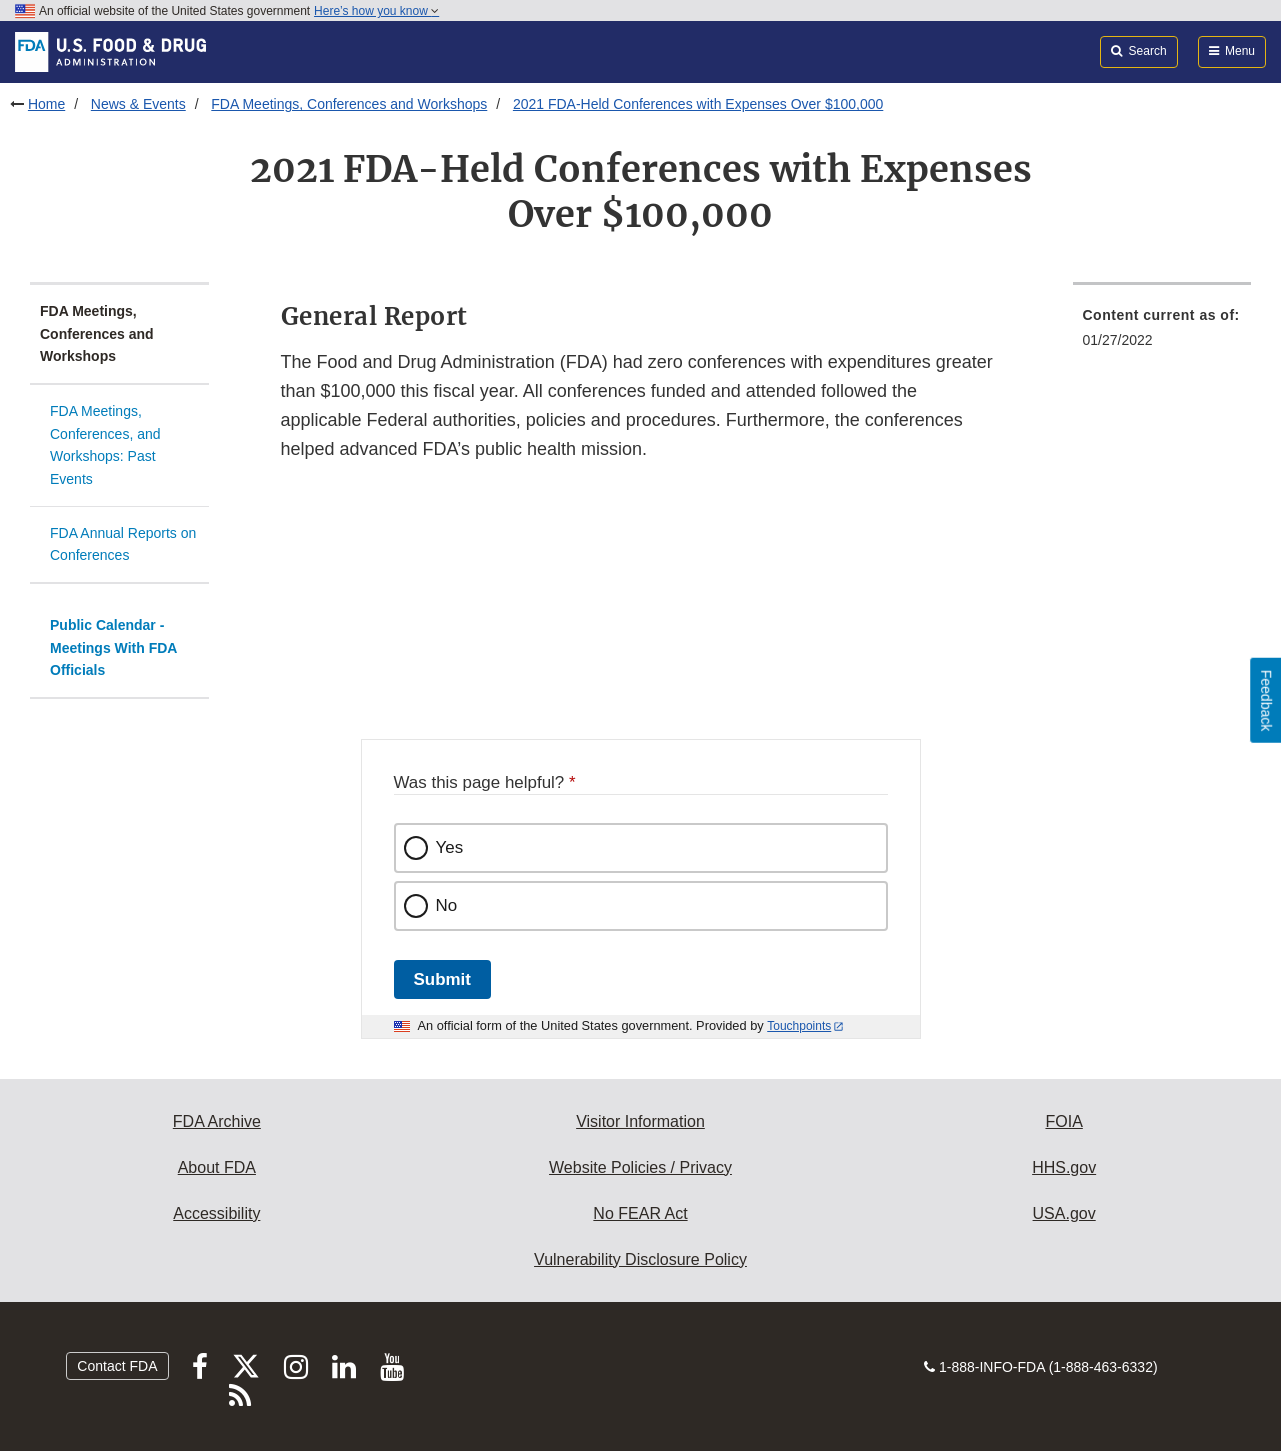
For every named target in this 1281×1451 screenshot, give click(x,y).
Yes (450, 847)
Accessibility (216, 1213)
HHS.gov (1064, 1167)
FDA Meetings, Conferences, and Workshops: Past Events (105, 445)
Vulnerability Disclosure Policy (640, 1259)
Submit (442, 979)
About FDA (217, 1167)
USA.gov (1064, 1213)
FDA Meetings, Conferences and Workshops (349, 104)
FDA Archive (217, 1121)
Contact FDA (117, 1366)
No (447, 905)
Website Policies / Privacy (640, 1167)
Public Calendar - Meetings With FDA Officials (113, 647)
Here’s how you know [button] (376, 11)
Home (46, 104)
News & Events (138, 104)
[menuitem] (1162, 333)
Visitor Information (640, 1121)
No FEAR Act (640, 1213)
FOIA (1063, 1121)
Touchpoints (799, 1026)
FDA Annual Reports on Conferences (123, 544)
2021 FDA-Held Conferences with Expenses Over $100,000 (698, 104)
